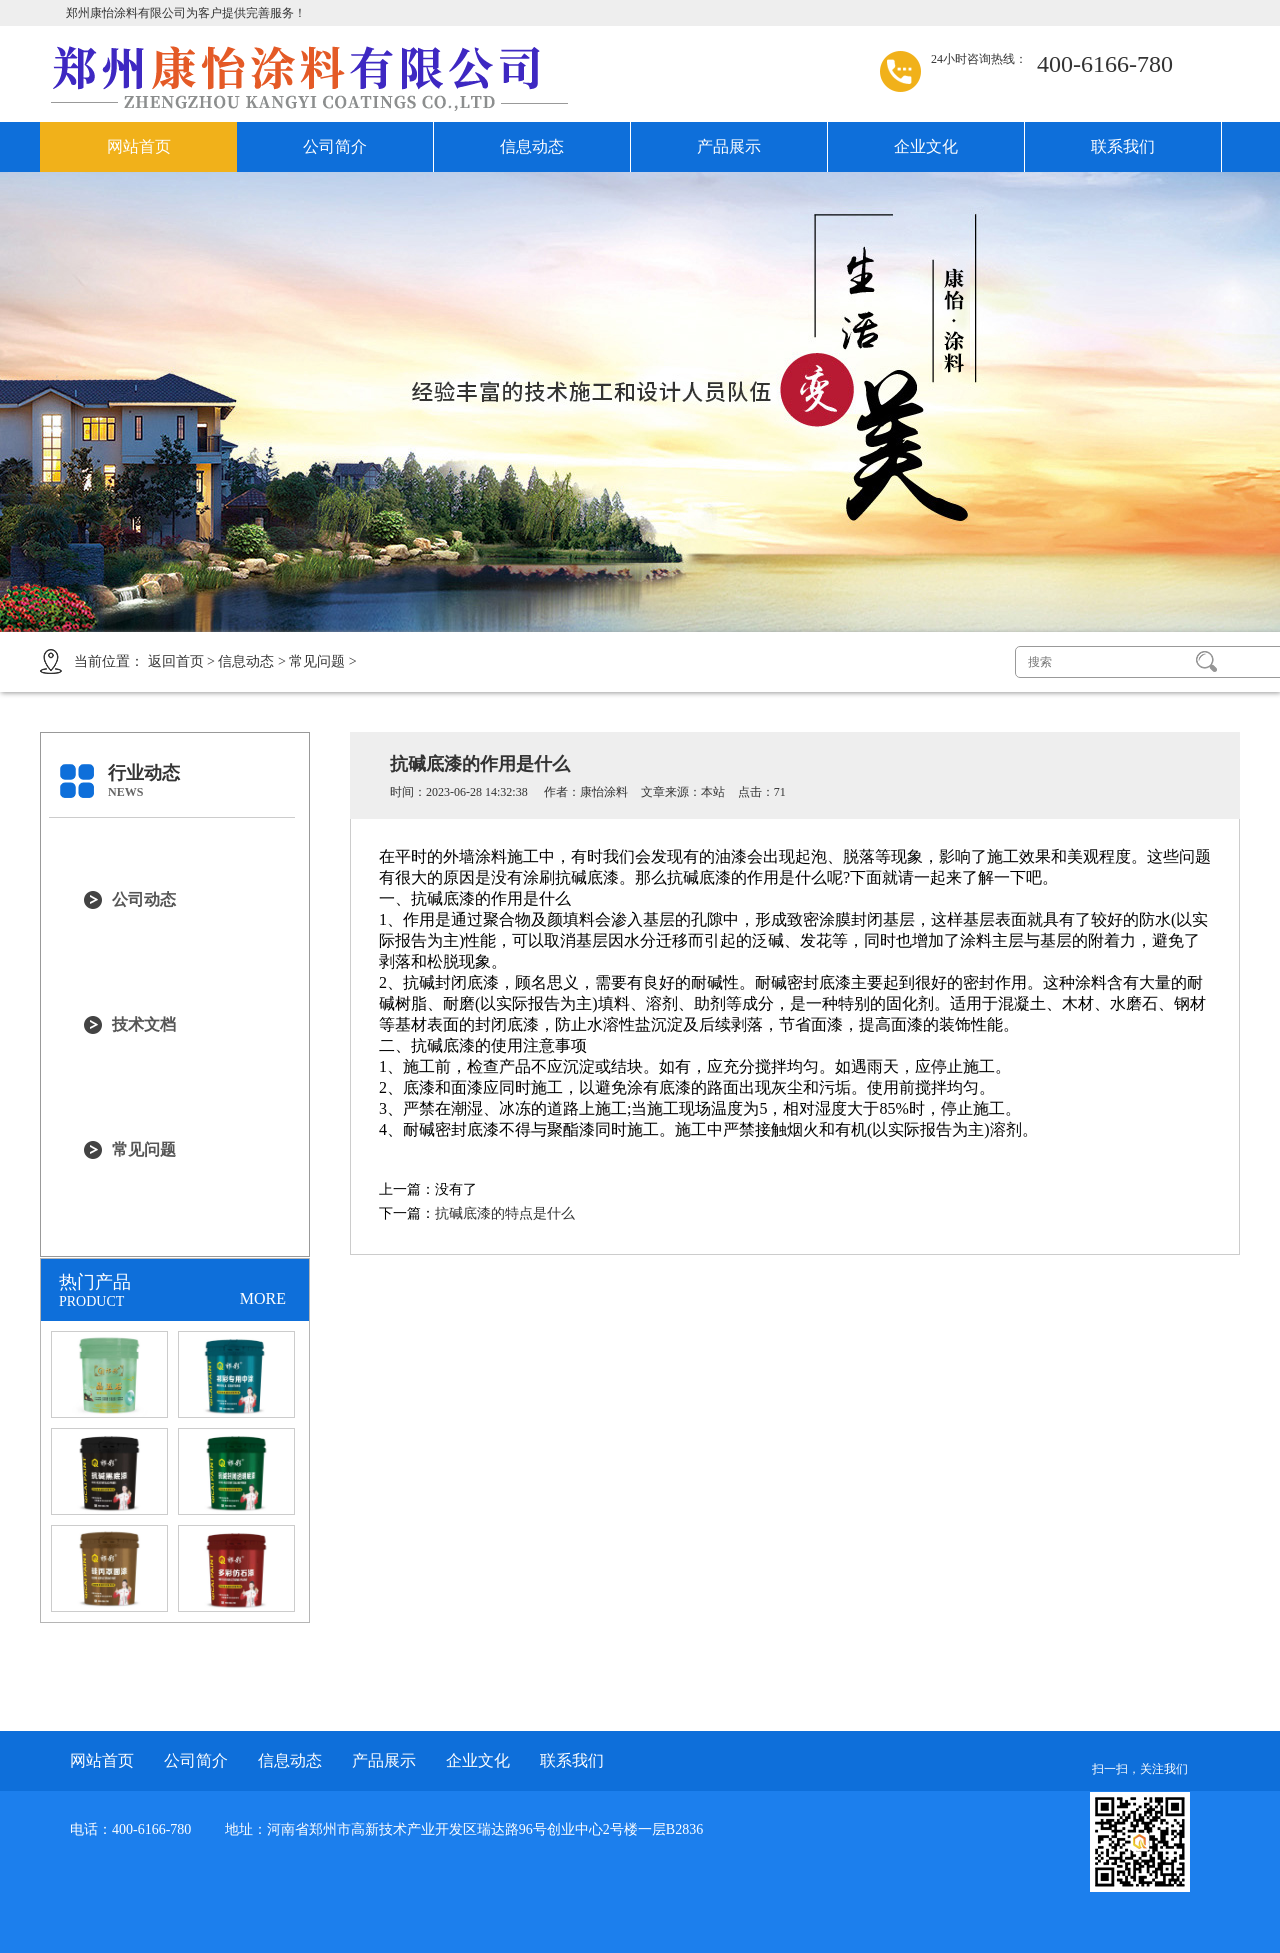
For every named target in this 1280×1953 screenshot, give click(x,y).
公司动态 (144, 899)
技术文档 (144, 1024)
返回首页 (176, 661)
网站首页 (139, 146)
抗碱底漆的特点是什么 (505, 1213)
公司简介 (335, 146)
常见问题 (317, 661)
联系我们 (1123, 146)
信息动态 (532, 146)
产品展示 (729, 146)
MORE (263, 1298)
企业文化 (926, 146)
